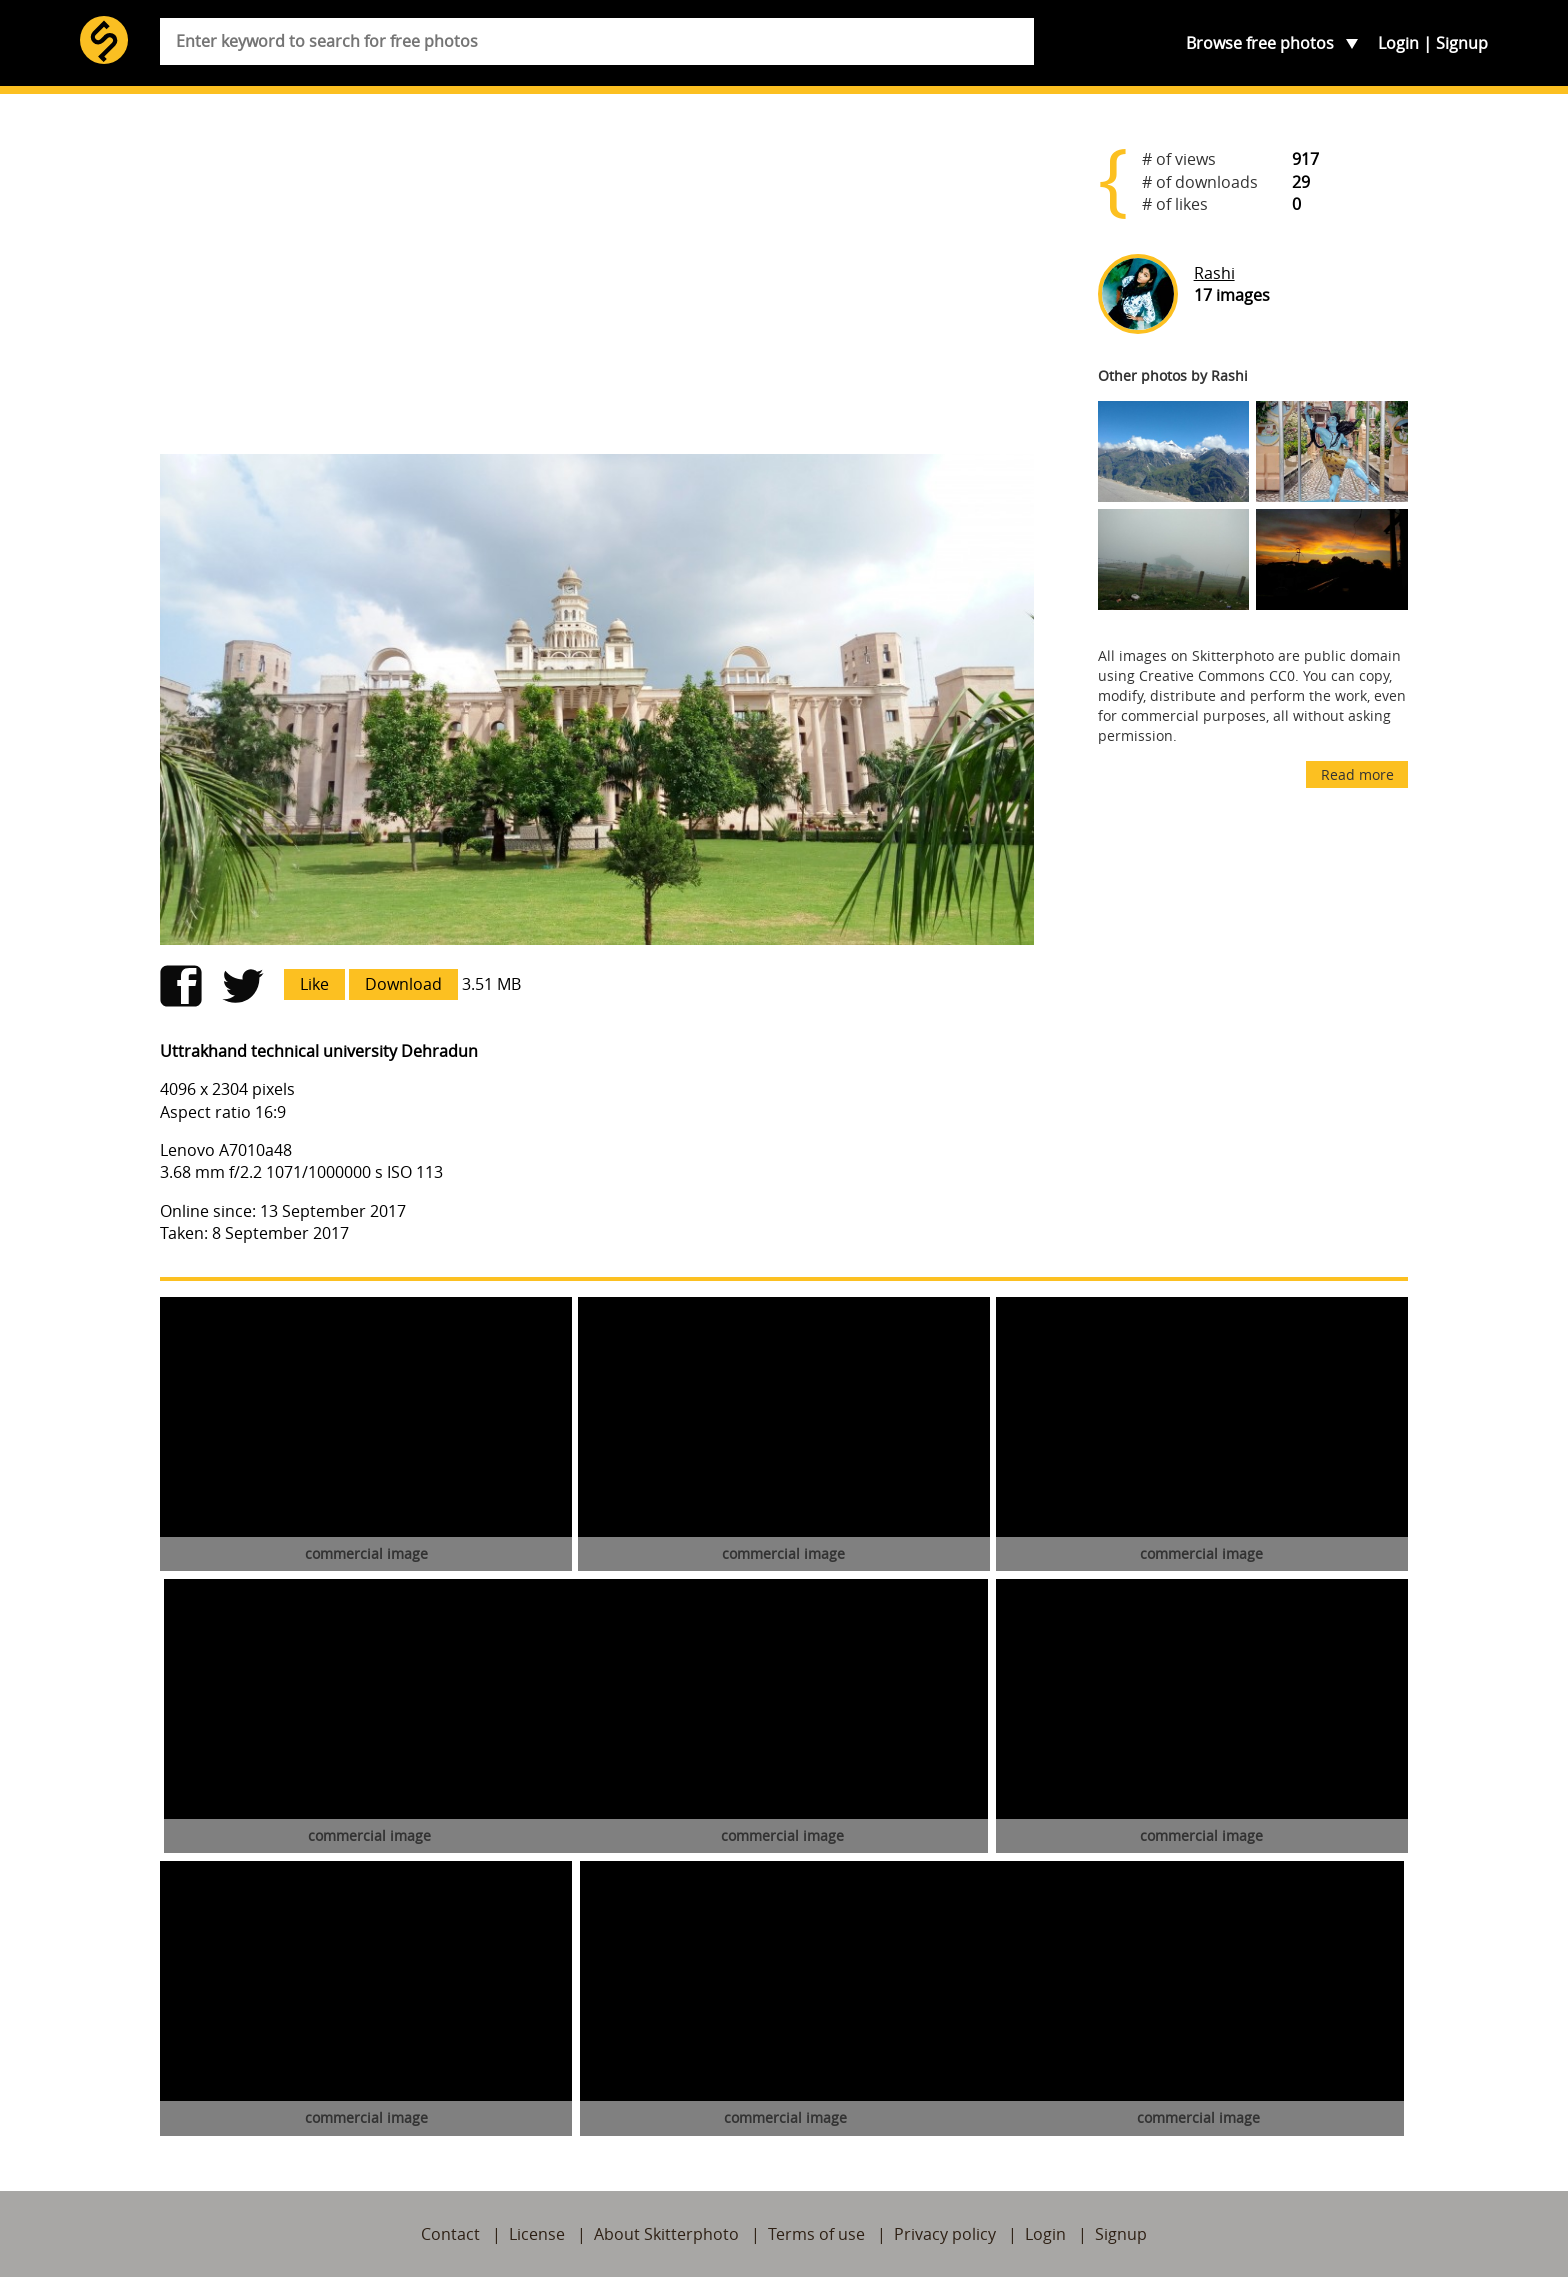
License (537, 2234)
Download (403, 984)
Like (314, 984)
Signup (1462, 43)
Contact (450, 2234)
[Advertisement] (597, 282)
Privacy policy (945, 2234)
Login (1398, 43)
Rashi (1214, 273)
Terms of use (816, 2234)
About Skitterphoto (666, 2234)
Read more (1357, 774)
